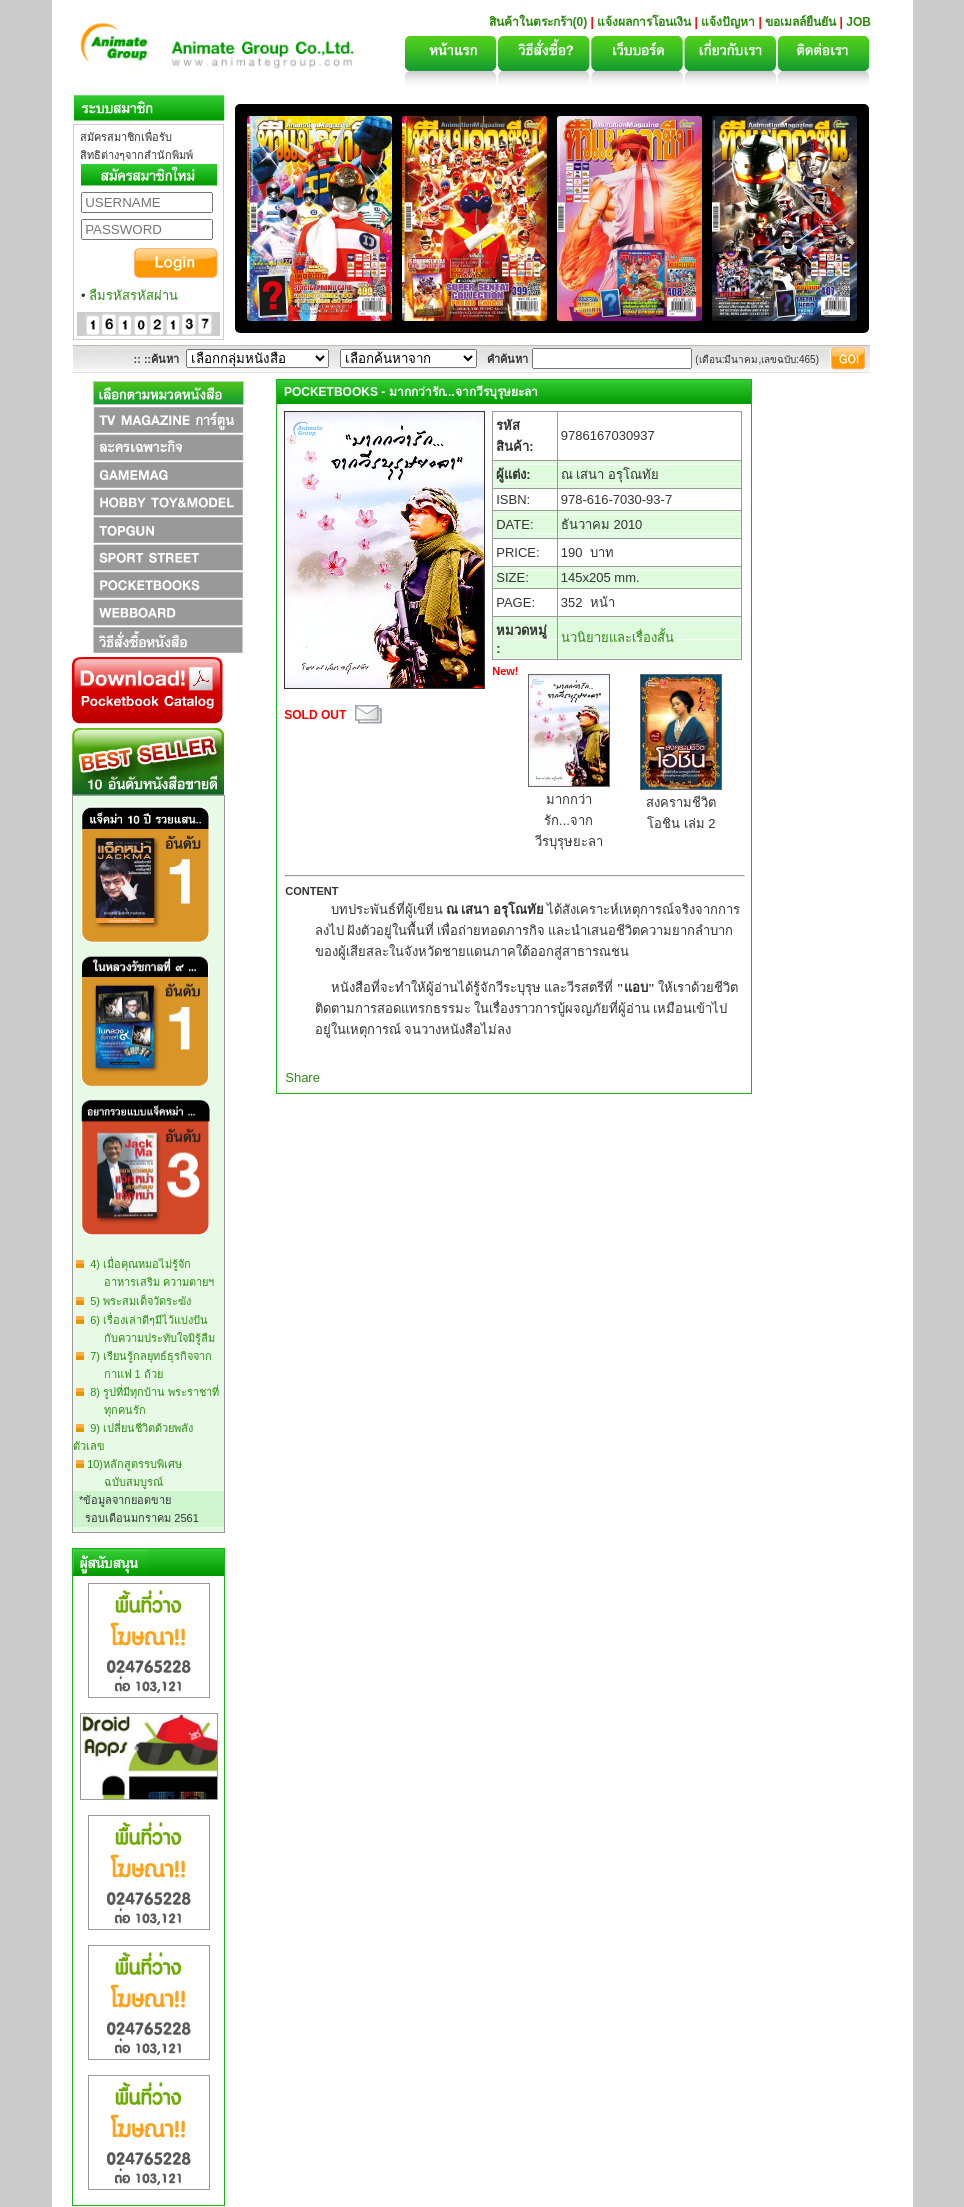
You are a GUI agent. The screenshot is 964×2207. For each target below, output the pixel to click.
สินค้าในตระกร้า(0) (540, 22)
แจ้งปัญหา (728, 22)
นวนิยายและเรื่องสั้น (617, 637)
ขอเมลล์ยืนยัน (800, 22)
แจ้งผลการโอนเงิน (644, 22)
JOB (858, 22)
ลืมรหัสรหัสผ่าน (133, 295)
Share (302, 1077)
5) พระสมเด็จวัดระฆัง (137, 1301)
